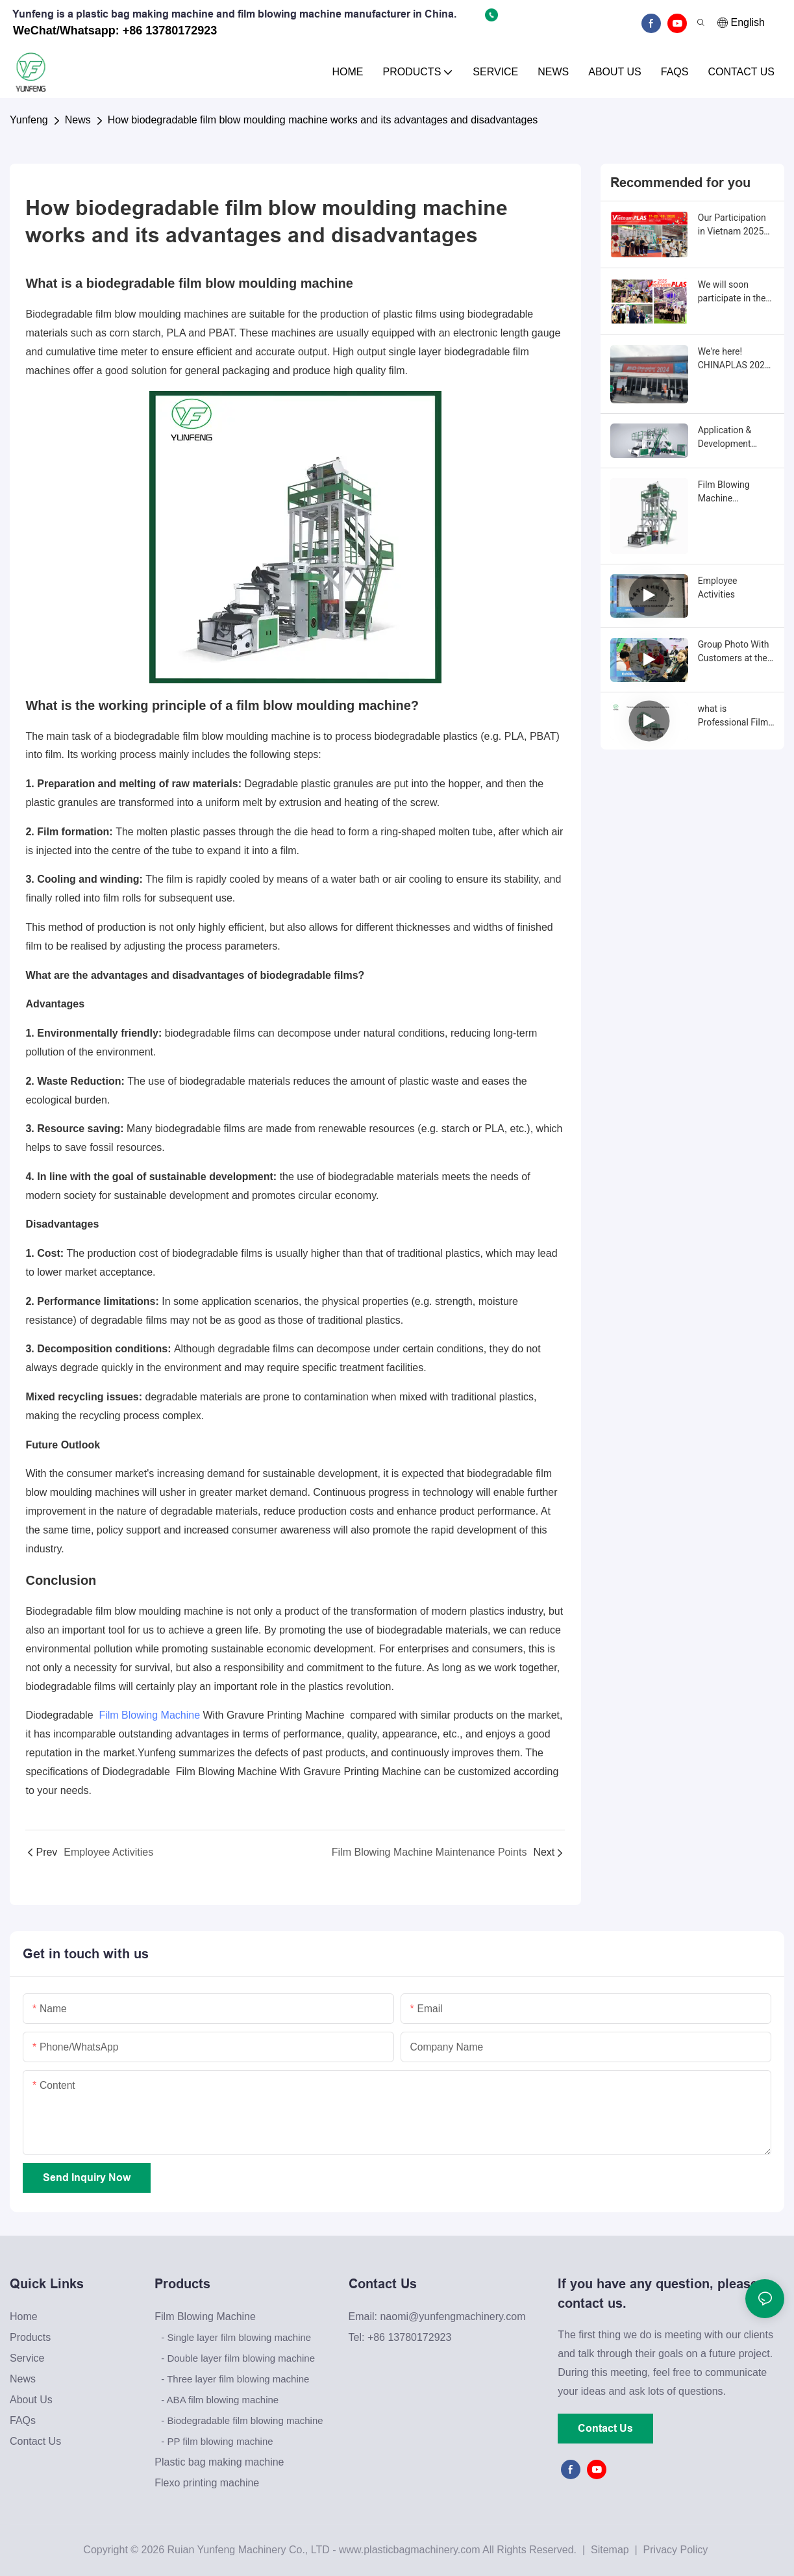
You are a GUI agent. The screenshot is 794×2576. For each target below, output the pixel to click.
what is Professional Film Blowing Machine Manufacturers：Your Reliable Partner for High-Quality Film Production (733, 716)
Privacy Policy (675, 2549)
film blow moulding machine (266, 283)
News (78, 119)
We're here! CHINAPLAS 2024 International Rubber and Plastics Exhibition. (736, 359)
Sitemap (608, 2549)
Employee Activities (718, 587)
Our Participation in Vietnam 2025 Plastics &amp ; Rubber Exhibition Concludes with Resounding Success (733, 225)
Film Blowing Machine (149, 1715)
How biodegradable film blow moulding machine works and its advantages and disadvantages (323, 119)
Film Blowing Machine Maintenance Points (724, 492)
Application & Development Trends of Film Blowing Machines (735, 438)
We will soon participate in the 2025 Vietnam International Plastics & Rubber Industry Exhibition (735, 292)
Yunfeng (29, 119)
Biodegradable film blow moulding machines (126, 314)
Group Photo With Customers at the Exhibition (733, 652)
